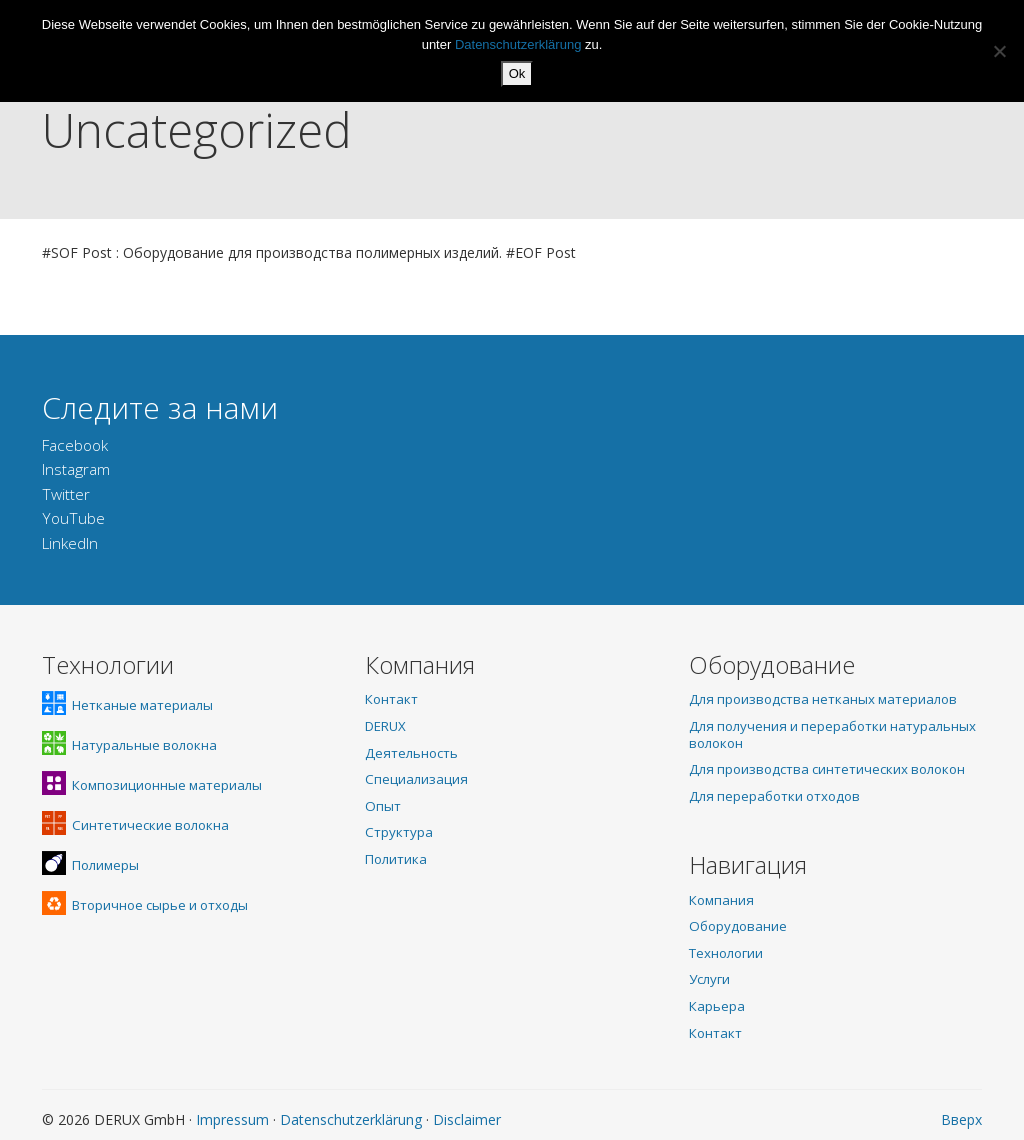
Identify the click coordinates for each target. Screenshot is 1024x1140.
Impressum (232, 1119)
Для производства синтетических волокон (827, 769)
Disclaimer (467, 1119)
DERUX (385, 726)
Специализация (416, 779)
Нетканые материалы (127, 705)
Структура (399, 832)
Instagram (76, 469)
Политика (396, 859)
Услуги (709, 979)
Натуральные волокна (129, 745)
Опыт (383, 806)
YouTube (73, 518)
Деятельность (411, 753)
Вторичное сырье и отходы (145, 905)
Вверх (961, 1119)
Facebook (75, 445)
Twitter (66, 494)
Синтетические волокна (135, 825)
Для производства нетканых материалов (823, 699)
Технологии (726, 953)
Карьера (717, 1006)
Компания (721, 900)
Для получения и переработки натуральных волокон (832, 734)
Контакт (391, 699)
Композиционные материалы (152, 785)
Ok (517, 73)
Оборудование (738, 926)
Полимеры (90, 865)
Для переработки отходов (774, 796)
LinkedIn (70, 543)
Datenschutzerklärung (351, 1119)
